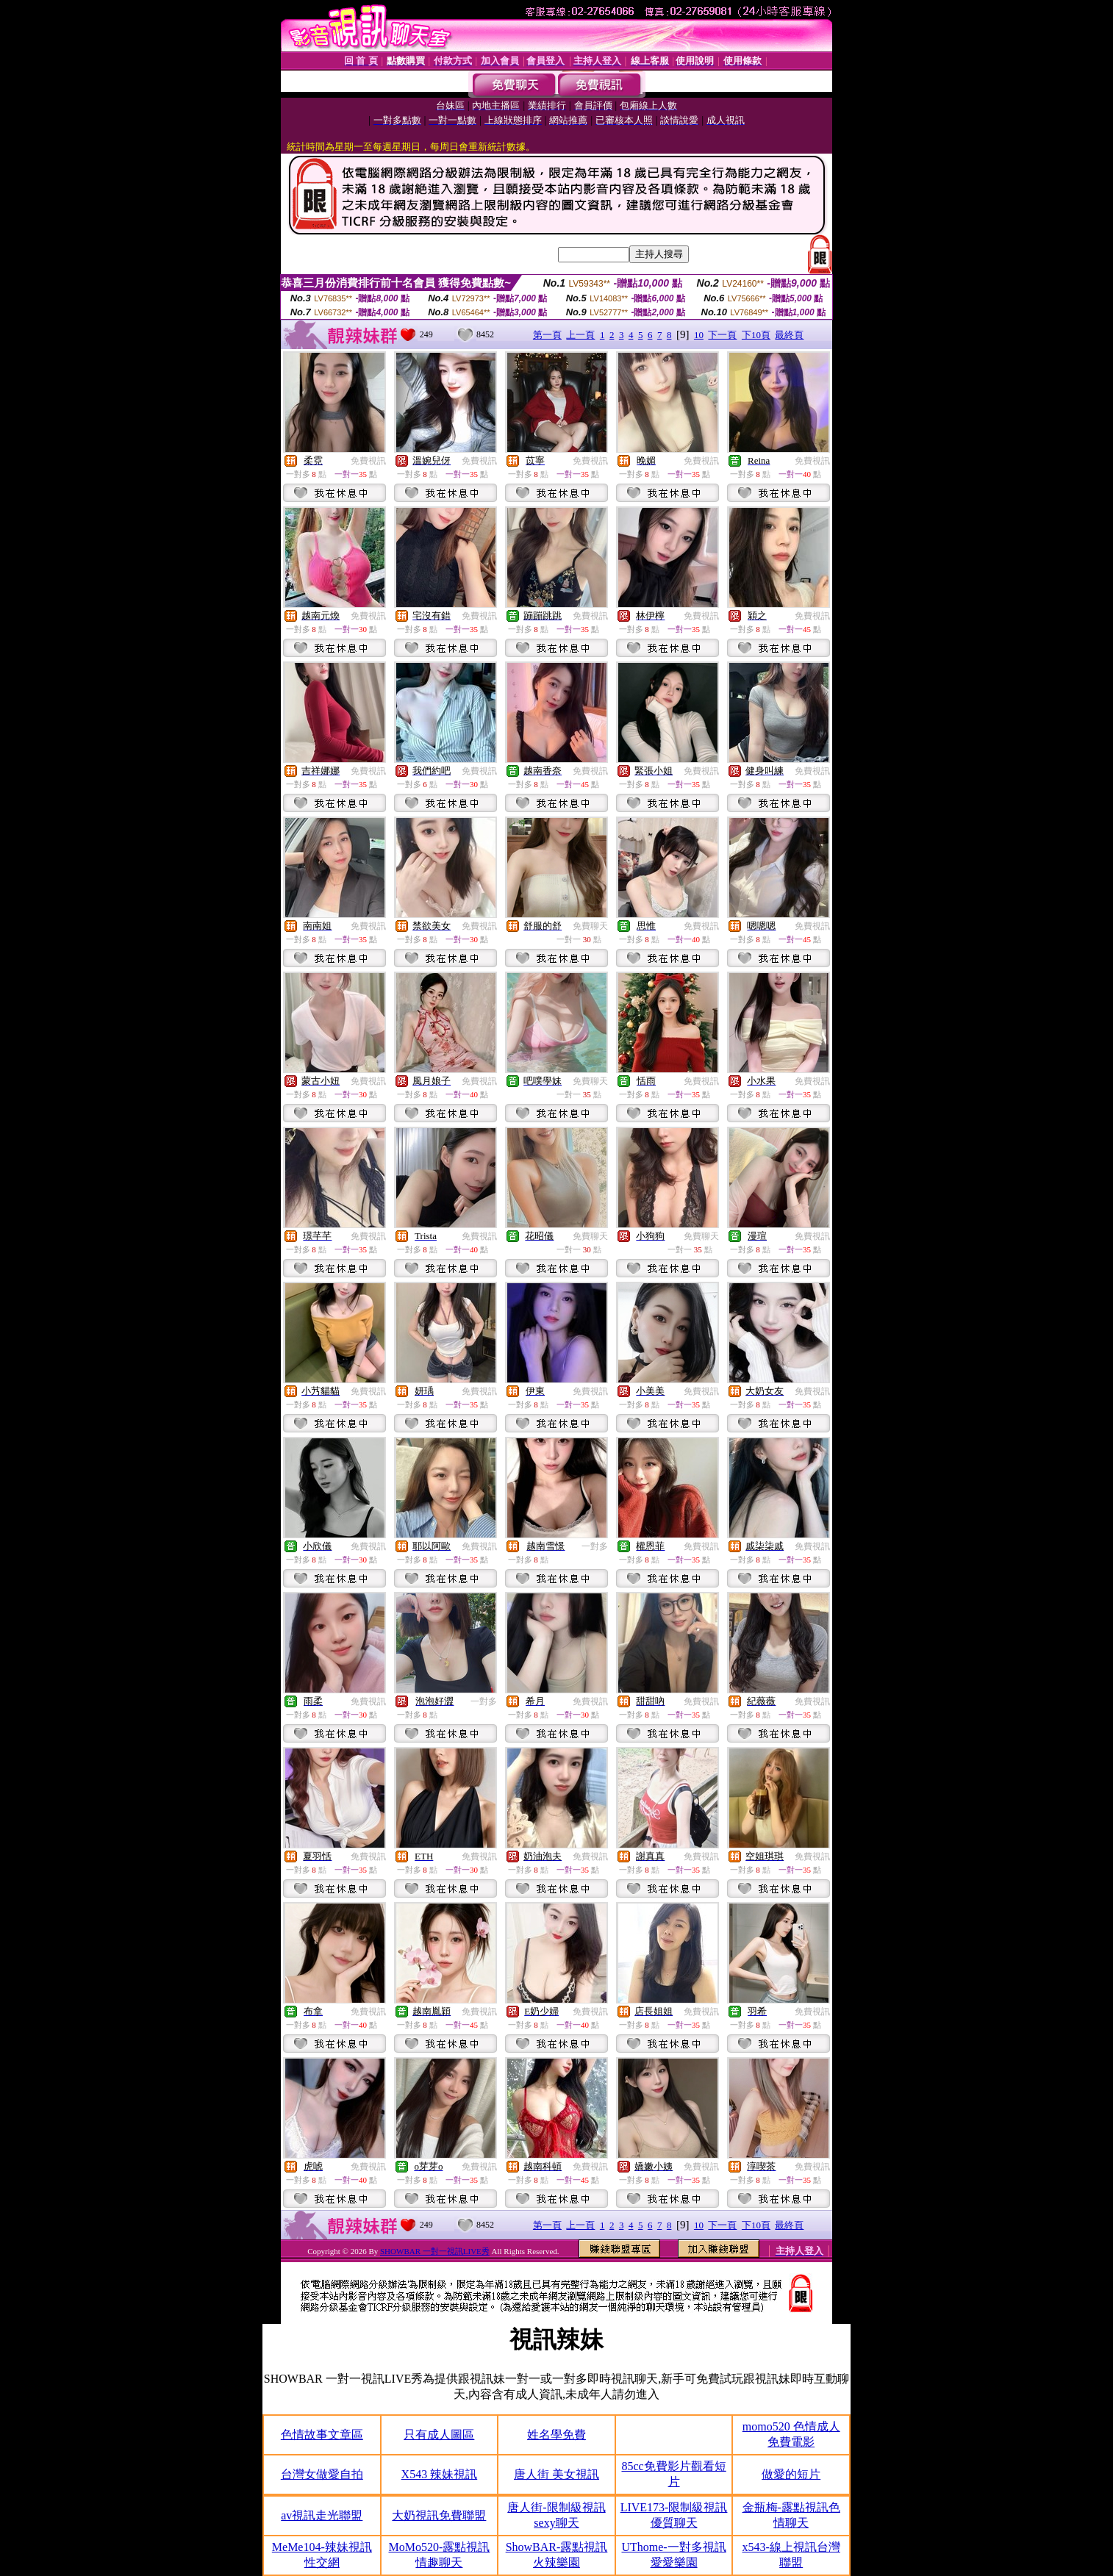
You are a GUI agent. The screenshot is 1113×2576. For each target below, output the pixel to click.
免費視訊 (368, 461)
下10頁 (756, 334)
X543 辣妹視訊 (439, 2474)
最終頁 (789, 334)
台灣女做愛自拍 (322, 2474)
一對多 (594, 1546)
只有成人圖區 (439, 2434)
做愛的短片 (791, 2474)
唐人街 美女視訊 (556, 2474)
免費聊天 (590, 926)
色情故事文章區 (322, 2434)
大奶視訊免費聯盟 (439, 2515)
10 (699, 334)
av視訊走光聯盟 (321, 2515)
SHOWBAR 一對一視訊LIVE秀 (435, 2251)
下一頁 (722, 334)
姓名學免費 (556, 2434)
